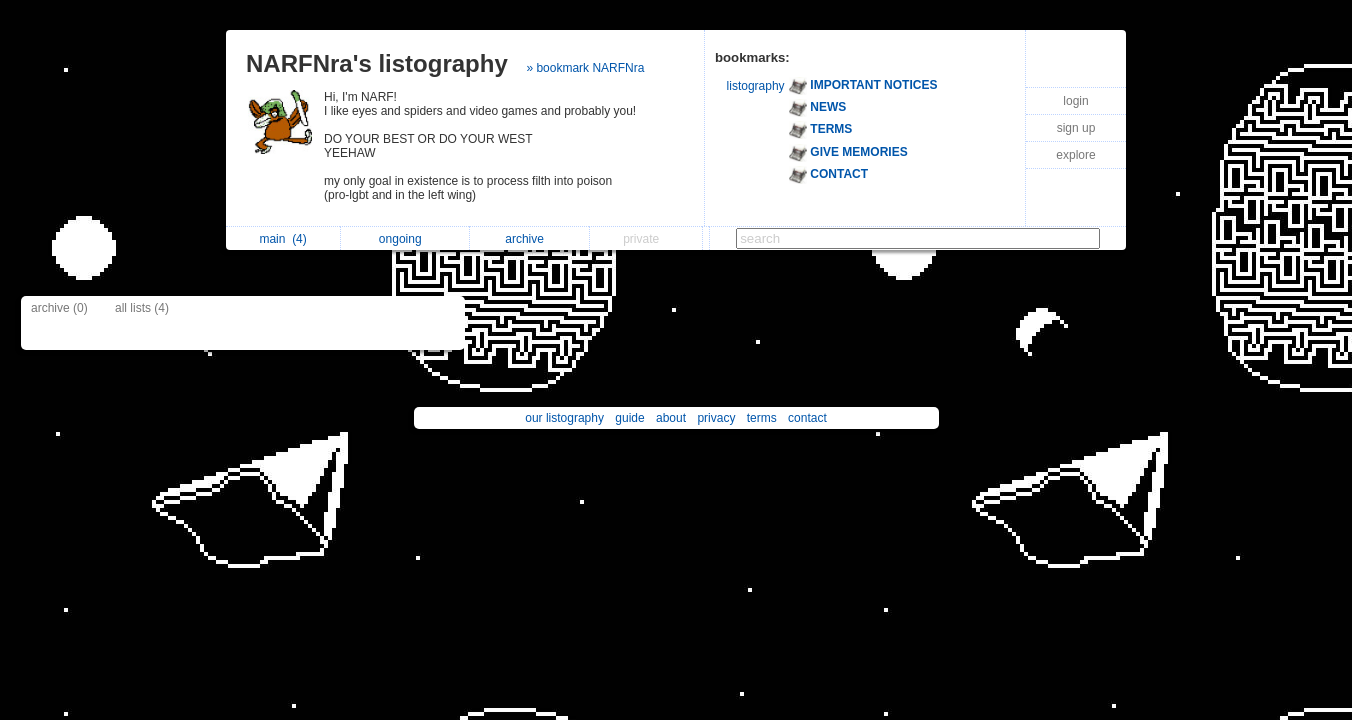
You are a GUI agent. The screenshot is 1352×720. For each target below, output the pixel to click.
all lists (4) (142, 308)
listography (756, 86)
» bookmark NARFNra (585, 68)
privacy (716, 418)
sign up (1076, 128)
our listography (564, 418)
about (671, 418)
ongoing (405, 239)
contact (807, 418)
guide (629, 418)
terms (762, 418)
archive (529, 239)
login (1075, 101)
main (282, 239)
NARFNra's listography (377, 63)
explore (1075, 155)
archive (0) (59, 308)
